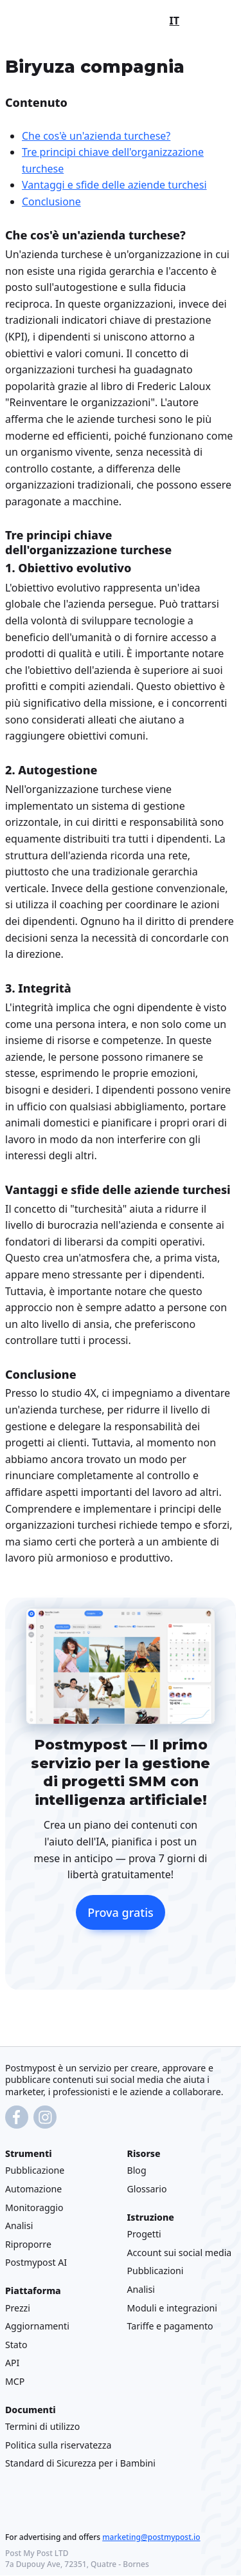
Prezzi (17, 2308)
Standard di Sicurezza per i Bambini (80, 2464)
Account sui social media (179, 2252)
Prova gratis (120, 1912)
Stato (16, 2344)
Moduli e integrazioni (172, 2308)
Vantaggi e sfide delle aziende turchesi (114, 185)
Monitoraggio (34, 2207)
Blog (137, 2171)
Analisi (19, 2225)
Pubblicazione (34, 2171)
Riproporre (28, 2244)
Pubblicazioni (155, 2271)
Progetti (144, 2234)
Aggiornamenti (37, 2326)
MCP (14, 2381)
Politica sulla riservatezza (58, 2445)
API (12, 2363)
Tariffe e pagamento (170, 2326)
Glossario (147, 2189)
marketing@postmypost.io (151, 2537)
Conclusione (51, 201)
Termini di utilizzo (42, 2427)
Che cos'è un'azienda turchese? (96, 135)
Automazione (33, 2189)
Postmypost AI (36, 2263)
